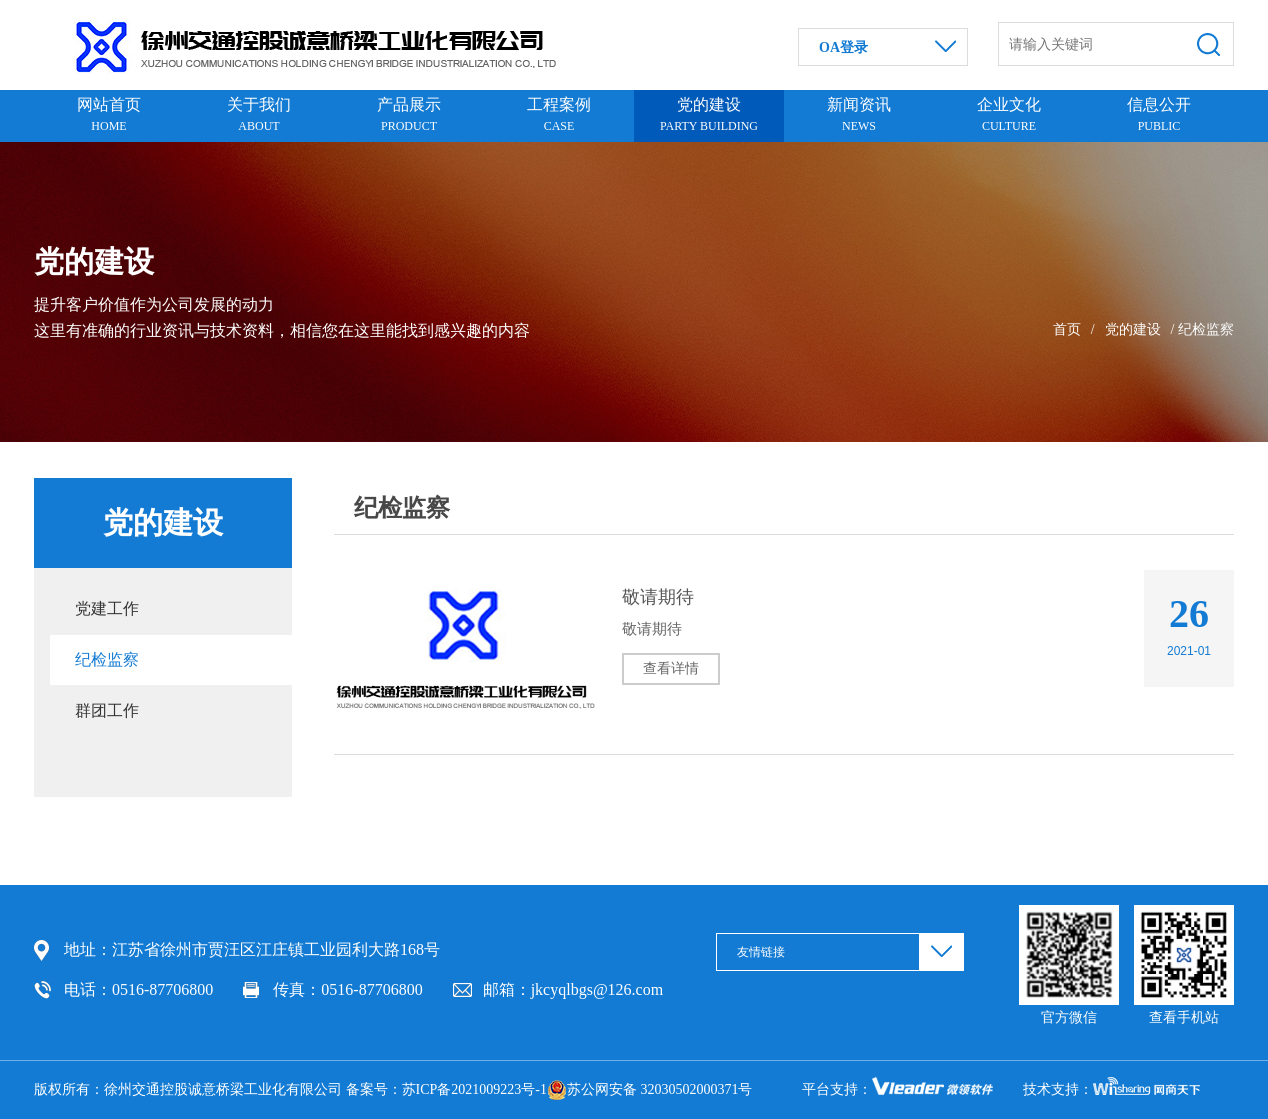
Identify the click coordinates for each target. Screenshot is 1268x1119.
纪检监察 (107, 659)
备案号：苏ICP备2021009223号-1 (446, 1089)
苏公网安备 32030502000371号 (650, 1090)
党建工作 (107, 608)
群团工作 (107, 710)
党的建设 (1133, 329)
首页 (1067, 329)
